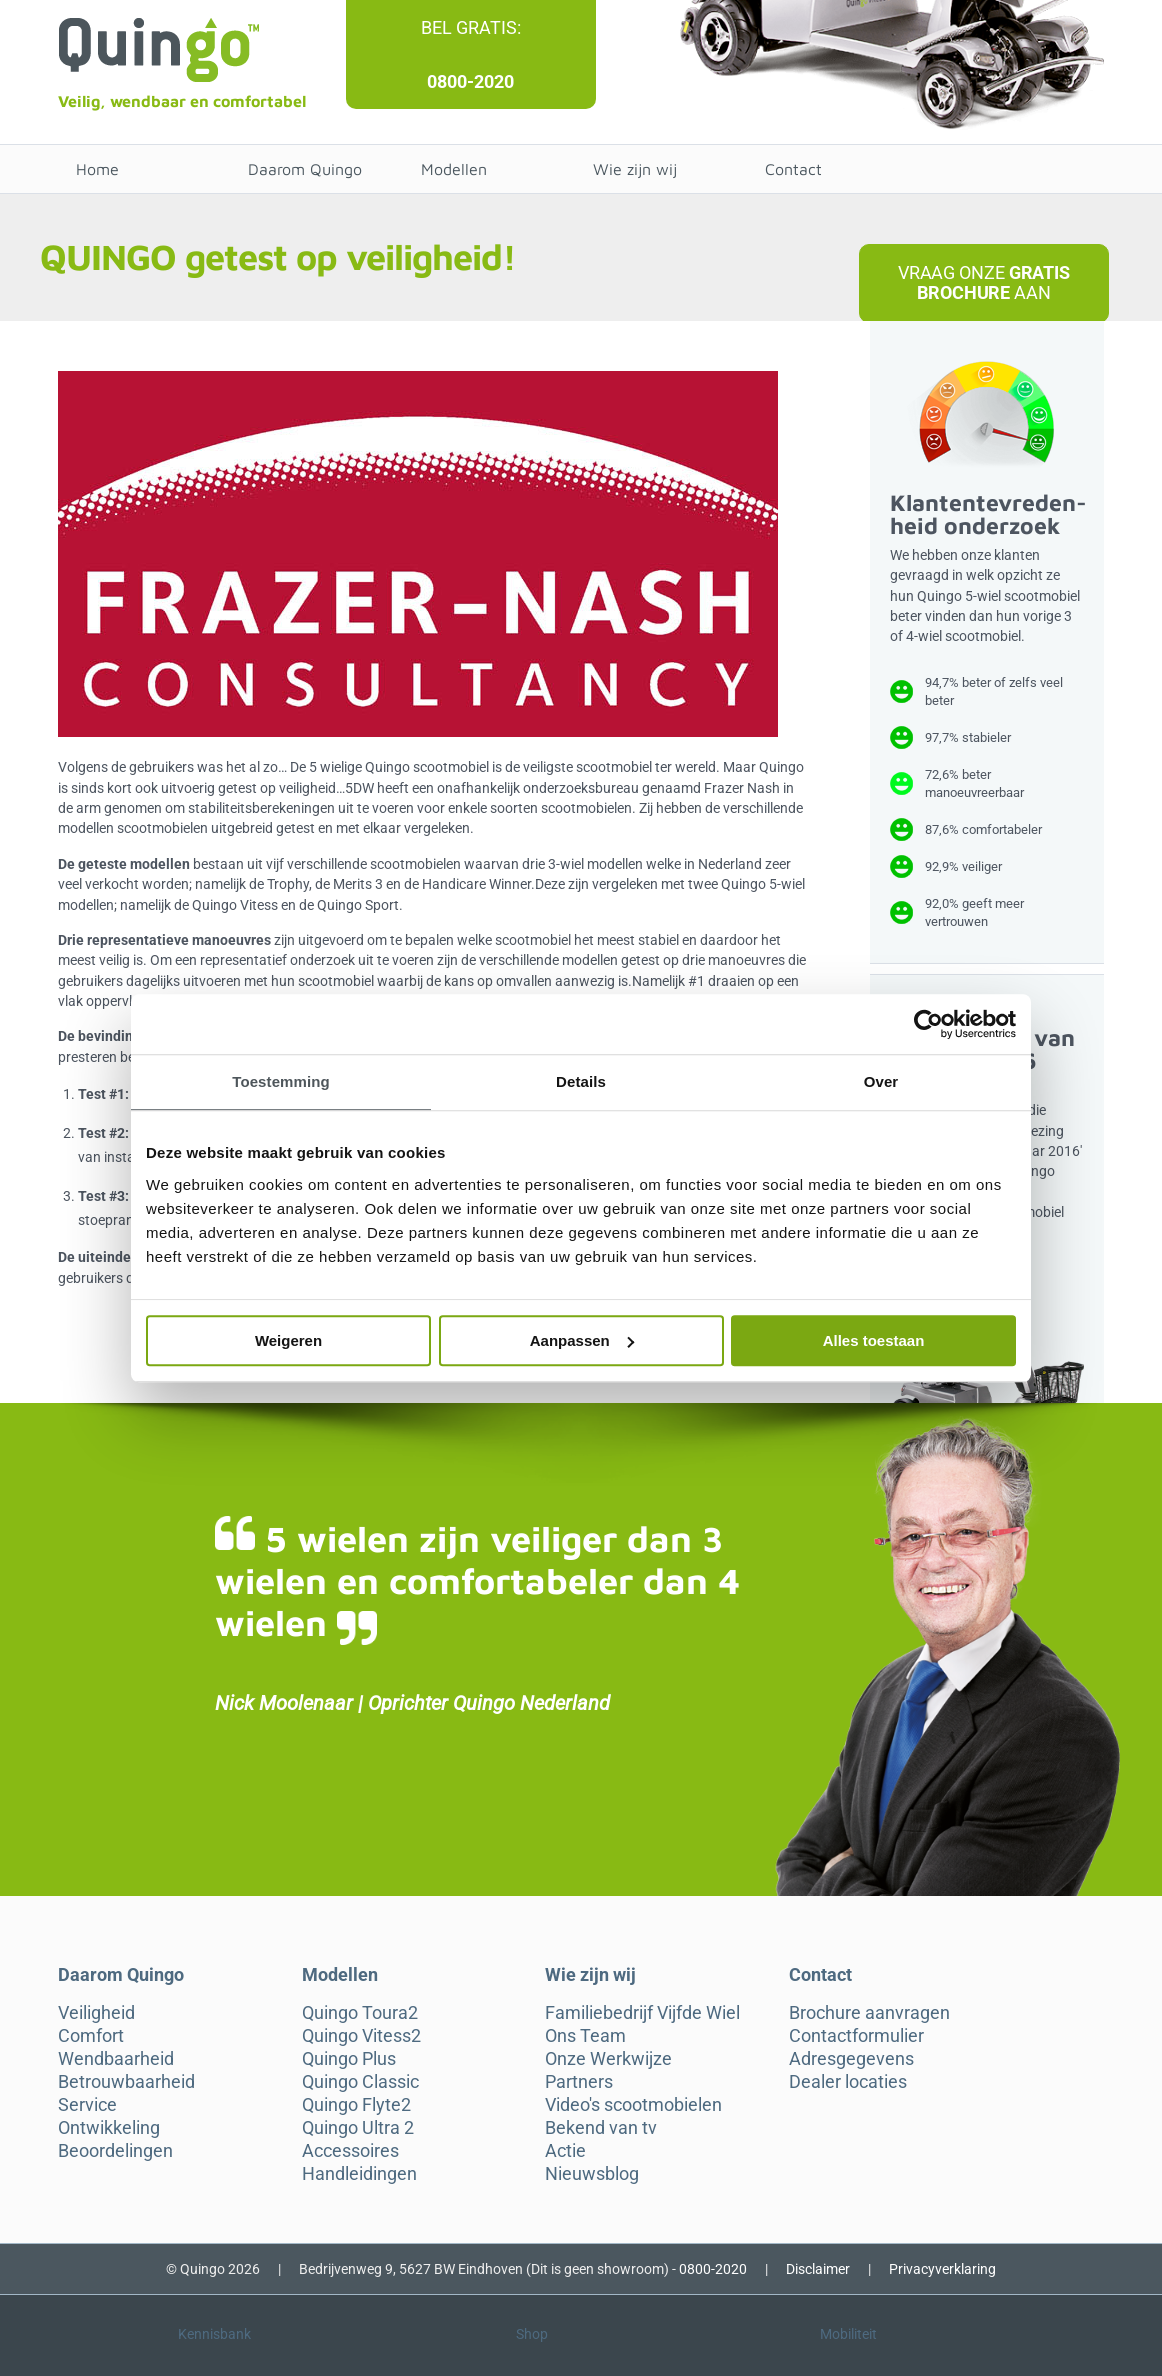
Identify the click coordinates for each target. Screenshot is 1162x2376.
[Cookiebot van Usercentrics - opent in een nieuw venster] (928, 1024)
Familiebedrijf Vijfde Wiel (642, 2013)
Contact (793, 169)
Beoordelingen (115, 2151)
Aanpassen (582, 1340)
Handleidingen (359, 2174)
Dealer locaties (848, 2082)
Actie (565, 2151)
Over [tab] (881, 1081)
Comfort (91, 2036)
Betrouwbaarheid (126, 2082)
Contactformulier (856, 2036)
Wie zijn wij (635, 169)
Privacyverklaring (942, 2269)
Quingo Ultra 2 (358, 2128)
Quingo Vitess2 (361, 2036)
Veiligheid (96, 2013)
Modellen (454, 169)
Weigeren (288, 1340)
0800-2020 (470, 81)
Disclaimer (818, 2269)
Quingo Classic (360, 2082)
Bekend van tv (601, 2128)
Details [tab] (581, 1081)
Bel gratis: (471, 27)
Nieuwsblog (592, 2174)
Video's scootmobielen (633, 2105)
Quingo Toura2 (360, 2013)
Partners (579, 2082)
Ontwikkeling (109, 2128)
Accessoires (350, 2151)
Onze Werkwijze (608, 2059)
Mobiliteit (848, 2334)
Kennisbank (214, 2334)
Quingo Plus (349, 2059)
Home (97, 169)
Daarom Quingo (305, 169)
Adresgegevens (851, 2059)
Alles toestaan (874, 1340)
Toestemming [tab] (281, 1081)
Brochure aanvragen (869, 2013)
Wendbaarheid (116, 2059)
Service (87, 2105)
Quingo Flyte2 (356, 2105)
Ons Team (585, 2036)
